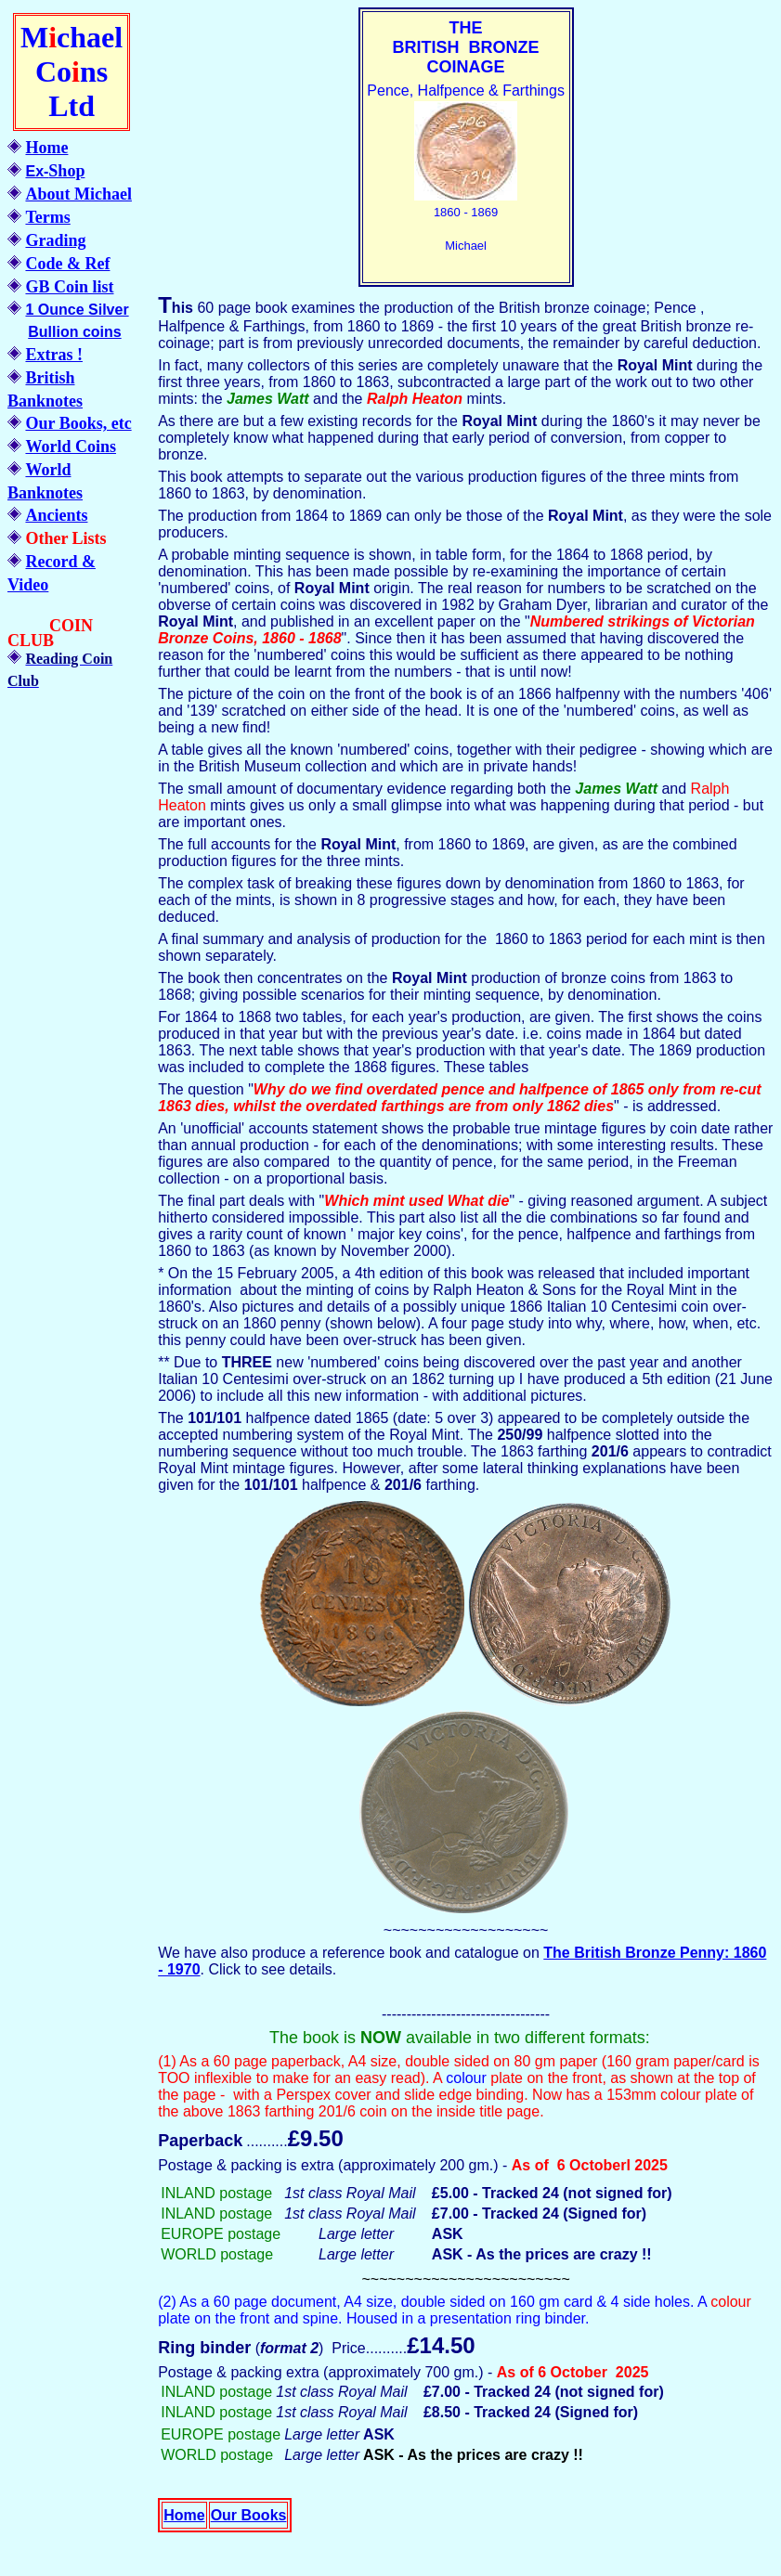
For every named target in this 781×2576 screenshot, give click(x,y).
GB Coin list (69, 287)
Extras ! (54, 354)
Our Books (249, 2515)
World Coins (70, 446)
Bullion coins (74, 332)
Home (46, 147)
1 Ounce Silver (76, 309)
